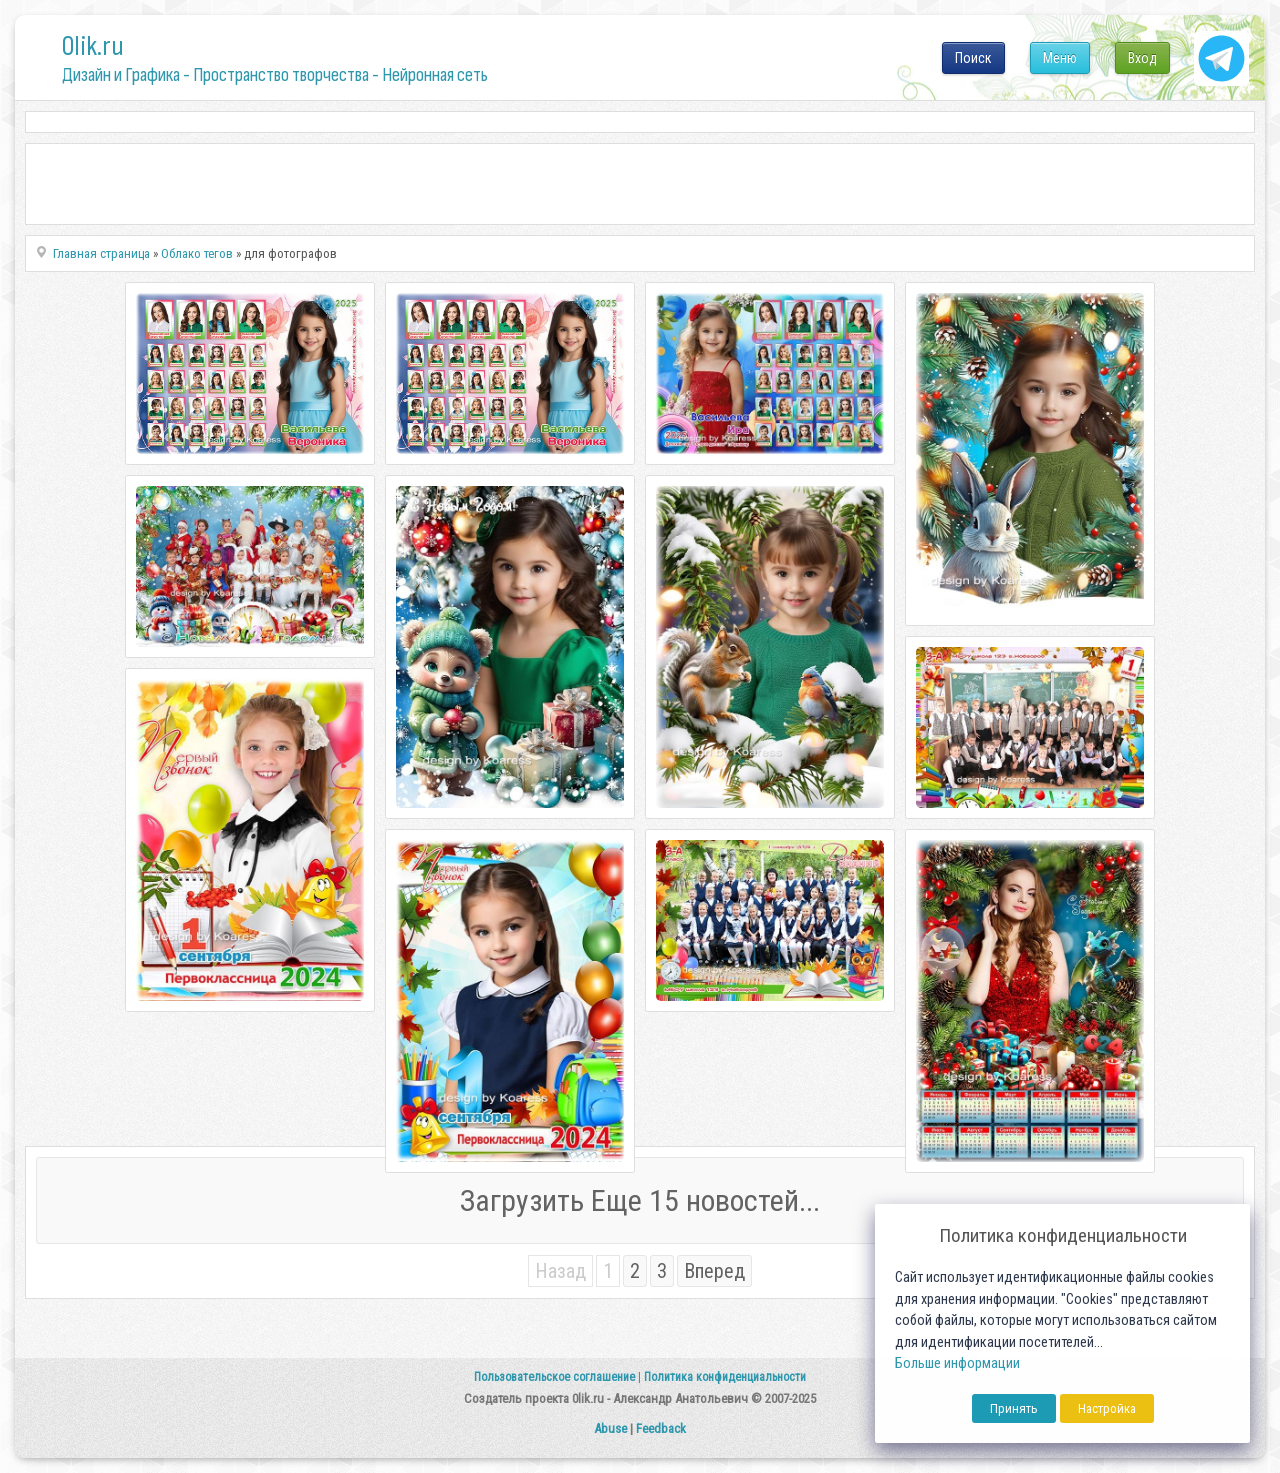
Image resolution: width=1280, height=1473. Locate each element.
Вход (1142, 58)
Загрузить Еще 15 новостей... (640, 1200)
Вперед (714, 1271)
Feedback (661, 1428)
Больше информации (957, 1363)
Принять (1014, 1408)
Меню (1060, 58)
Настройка (1107, 1408)
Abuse (610, 1428)
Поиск (973, 58)
